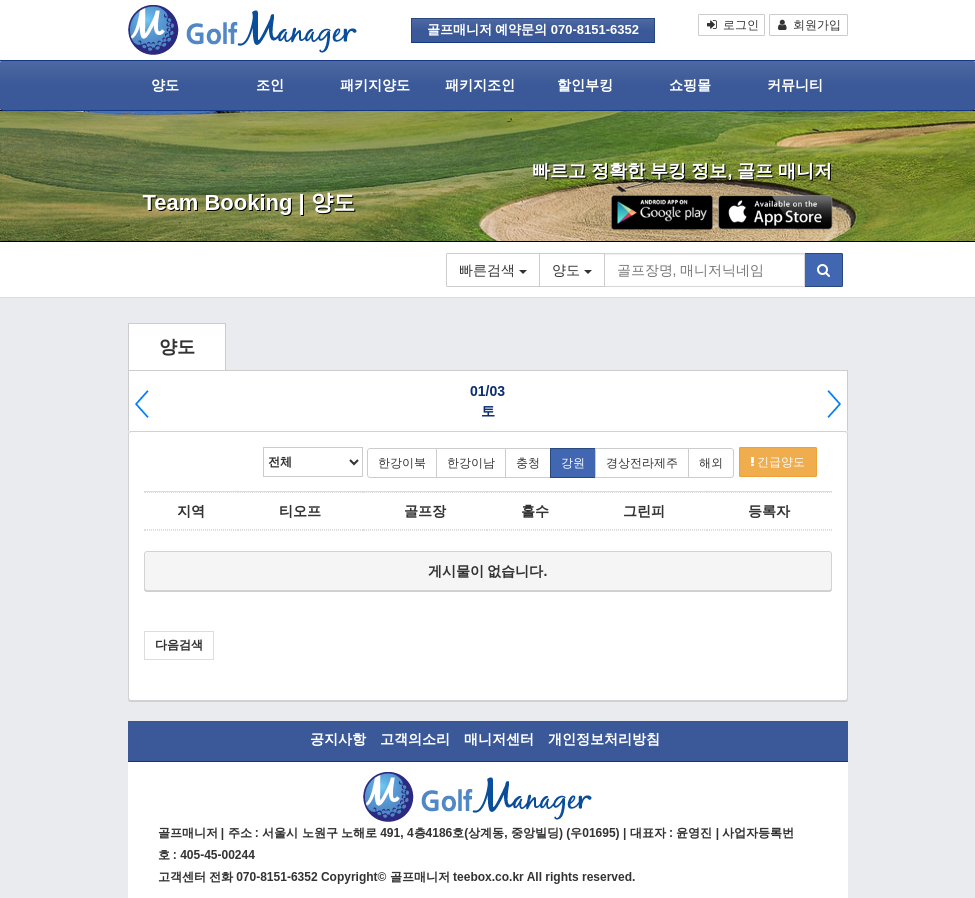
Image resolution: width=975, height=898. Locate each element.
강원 (573, 463)
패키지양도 (375, 85)
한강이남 (471, 463)
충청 (528, 463)
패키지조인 (480, 85)
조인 (270, 85)
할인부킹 (585, 85)
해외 (711, 463)
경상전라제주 (642, 463)
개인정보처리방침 (604, 739)
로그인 (731, 25)
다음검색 (179, 645)
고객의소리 (415, 739)
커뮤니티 (795, 85)
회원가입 (808, 25)
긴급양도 (777, 462)
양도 (165, 85)
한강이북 (402, 463)
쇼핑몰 (690, 85)
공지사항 (338, 739)
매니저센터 (499, 739)
